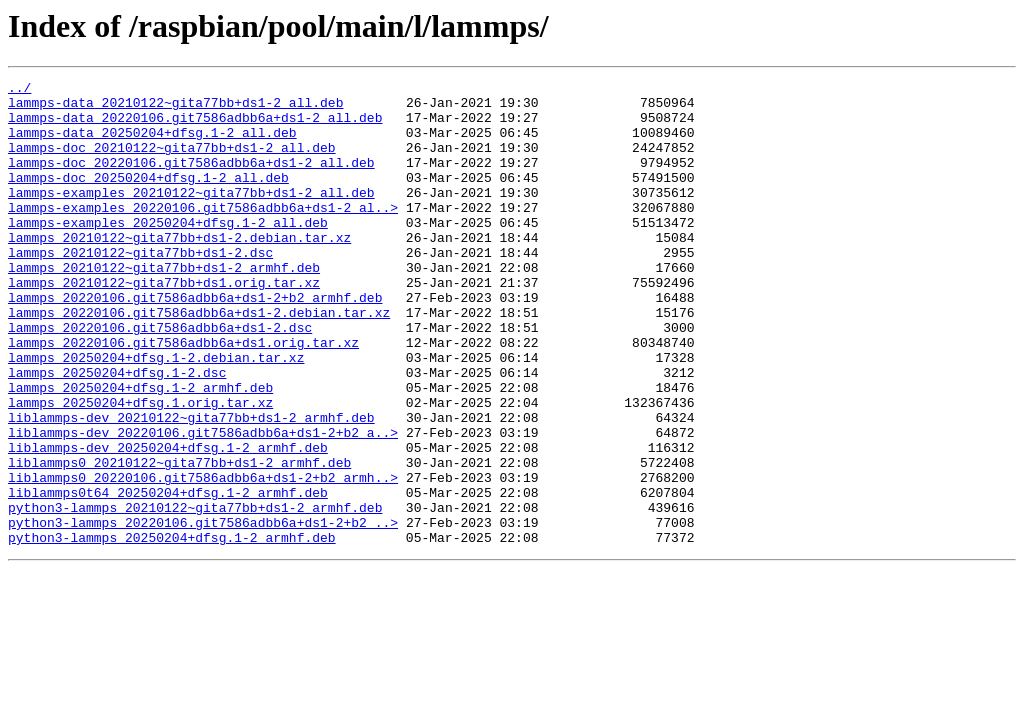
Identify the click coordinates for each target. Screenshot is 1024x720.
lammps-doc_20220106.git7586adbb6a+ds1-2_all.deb (191, 180)
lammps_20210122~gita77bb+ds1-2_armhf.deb (164, 306)
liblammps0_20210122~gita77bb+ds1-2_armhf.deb (179, 540)
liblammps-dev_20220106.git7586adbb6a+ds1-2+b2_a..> (203, 504)
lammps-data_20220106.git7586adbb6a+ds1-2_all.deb (195, 126)
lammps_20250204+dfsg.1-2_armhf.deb (140, 450)
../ (19, 90)
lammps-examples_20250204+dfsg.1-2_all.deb (168, 252)
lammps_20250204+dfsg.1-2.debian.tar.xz (156, 414)
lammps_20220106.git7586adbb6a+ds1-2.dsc (160, 378)
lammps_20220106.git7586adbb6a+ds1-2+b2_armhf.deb (195, 342)
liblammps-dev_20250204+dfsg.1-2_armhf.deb (168, 522)
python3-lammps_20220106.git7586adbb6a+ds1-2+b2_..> (203, 612)
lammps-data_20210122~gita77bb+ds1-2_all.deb (175, 108)
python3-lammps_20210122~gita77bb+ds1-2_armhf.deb (195, 594)
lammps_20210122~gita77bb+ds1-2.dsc (140, 288)
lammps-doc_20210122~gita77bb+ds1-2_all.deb (172, 162)
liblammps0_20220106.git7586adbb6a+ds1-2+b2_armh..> (203, 558)
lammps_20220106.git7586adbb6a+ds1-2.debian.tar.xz (199, 360)
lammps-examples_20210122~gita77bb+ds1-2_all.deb (191, 216)
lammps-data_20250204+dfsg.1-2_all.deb (152, 144)
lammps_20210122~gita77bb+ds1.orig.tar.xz (164, 324)
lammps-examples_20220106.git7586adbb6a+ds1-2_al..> (203, 234)
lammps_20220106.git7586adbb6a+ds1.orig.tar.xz (183, 396)
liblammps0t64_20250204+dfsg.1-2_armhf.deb (168, 576)
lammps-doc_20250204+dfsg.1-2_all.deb (148, 198)
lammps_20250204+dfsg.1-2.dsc (117, 432)
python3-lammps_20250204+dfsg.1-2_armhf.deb (172, 630)
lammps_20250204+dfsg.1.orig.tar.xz (140, 468)
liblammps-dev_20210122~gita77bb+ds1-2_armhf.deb (191, 486)
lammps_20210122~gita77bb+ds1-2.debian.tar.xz (179, 270)
